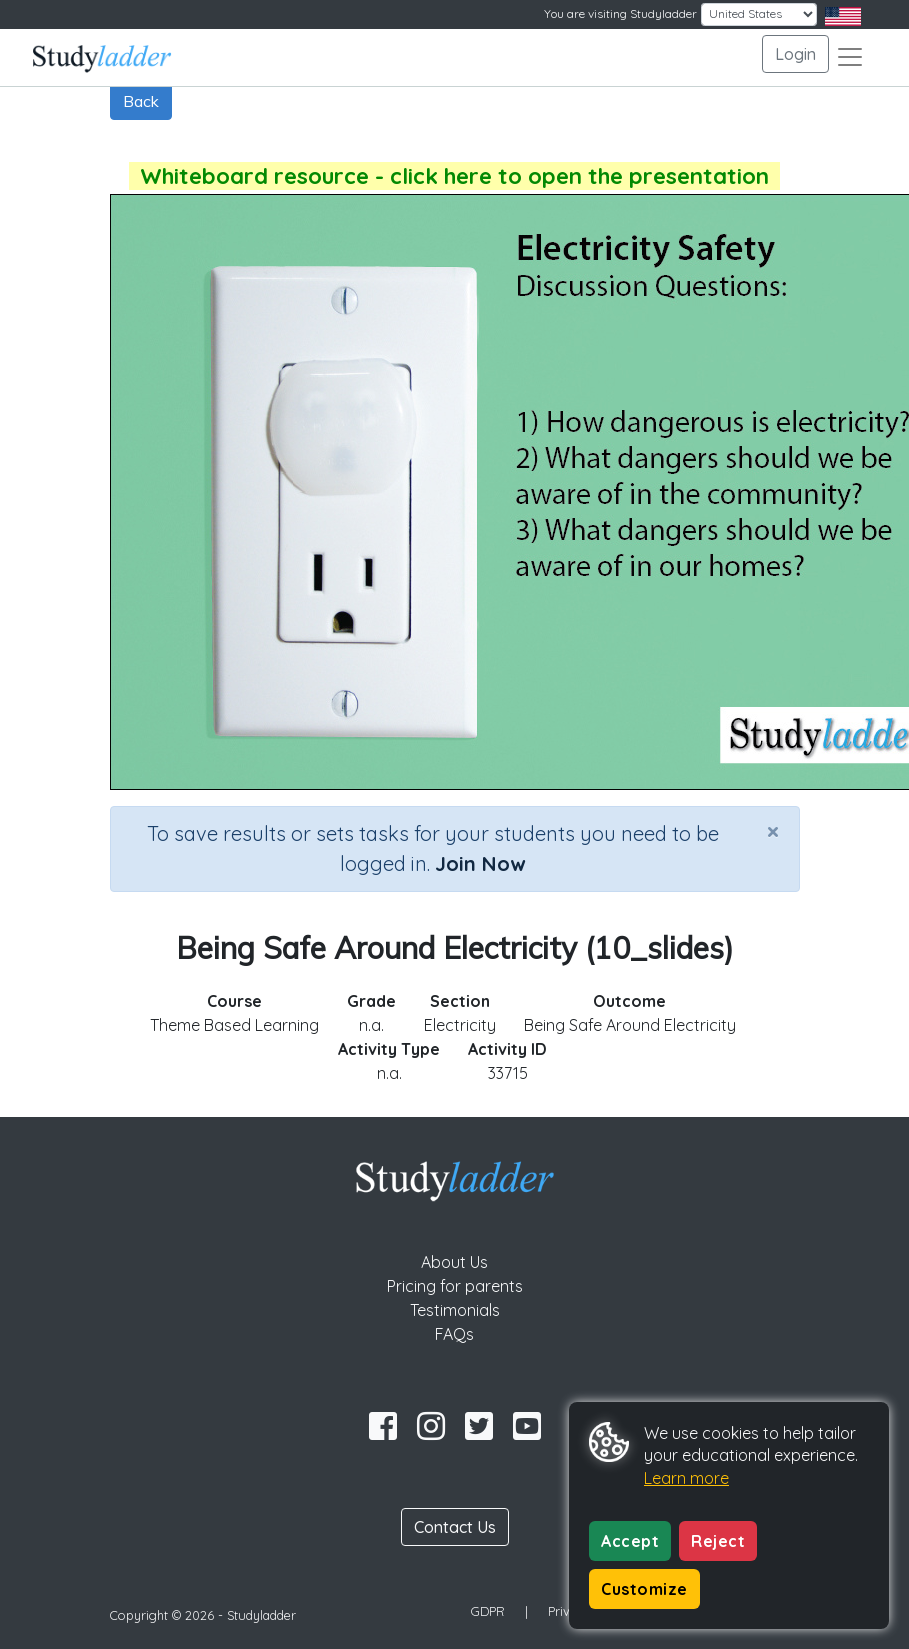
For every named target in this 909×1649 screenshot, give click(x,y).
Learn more (686, 1478)
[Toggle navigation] (850, 57)
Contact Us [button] (455, 1527)
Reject (718, 1541)
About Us (454, 1262)
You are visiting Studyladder (620, 13)
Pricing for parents (455, 1286)
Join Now (480, 863)
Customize (644, 1589)
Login (795, 54)
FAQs (454, 1334)
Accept (630, 1541)
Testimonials (455, 1310)
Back (141, 101)
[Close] (773, 831)
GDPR (488, 1611)
